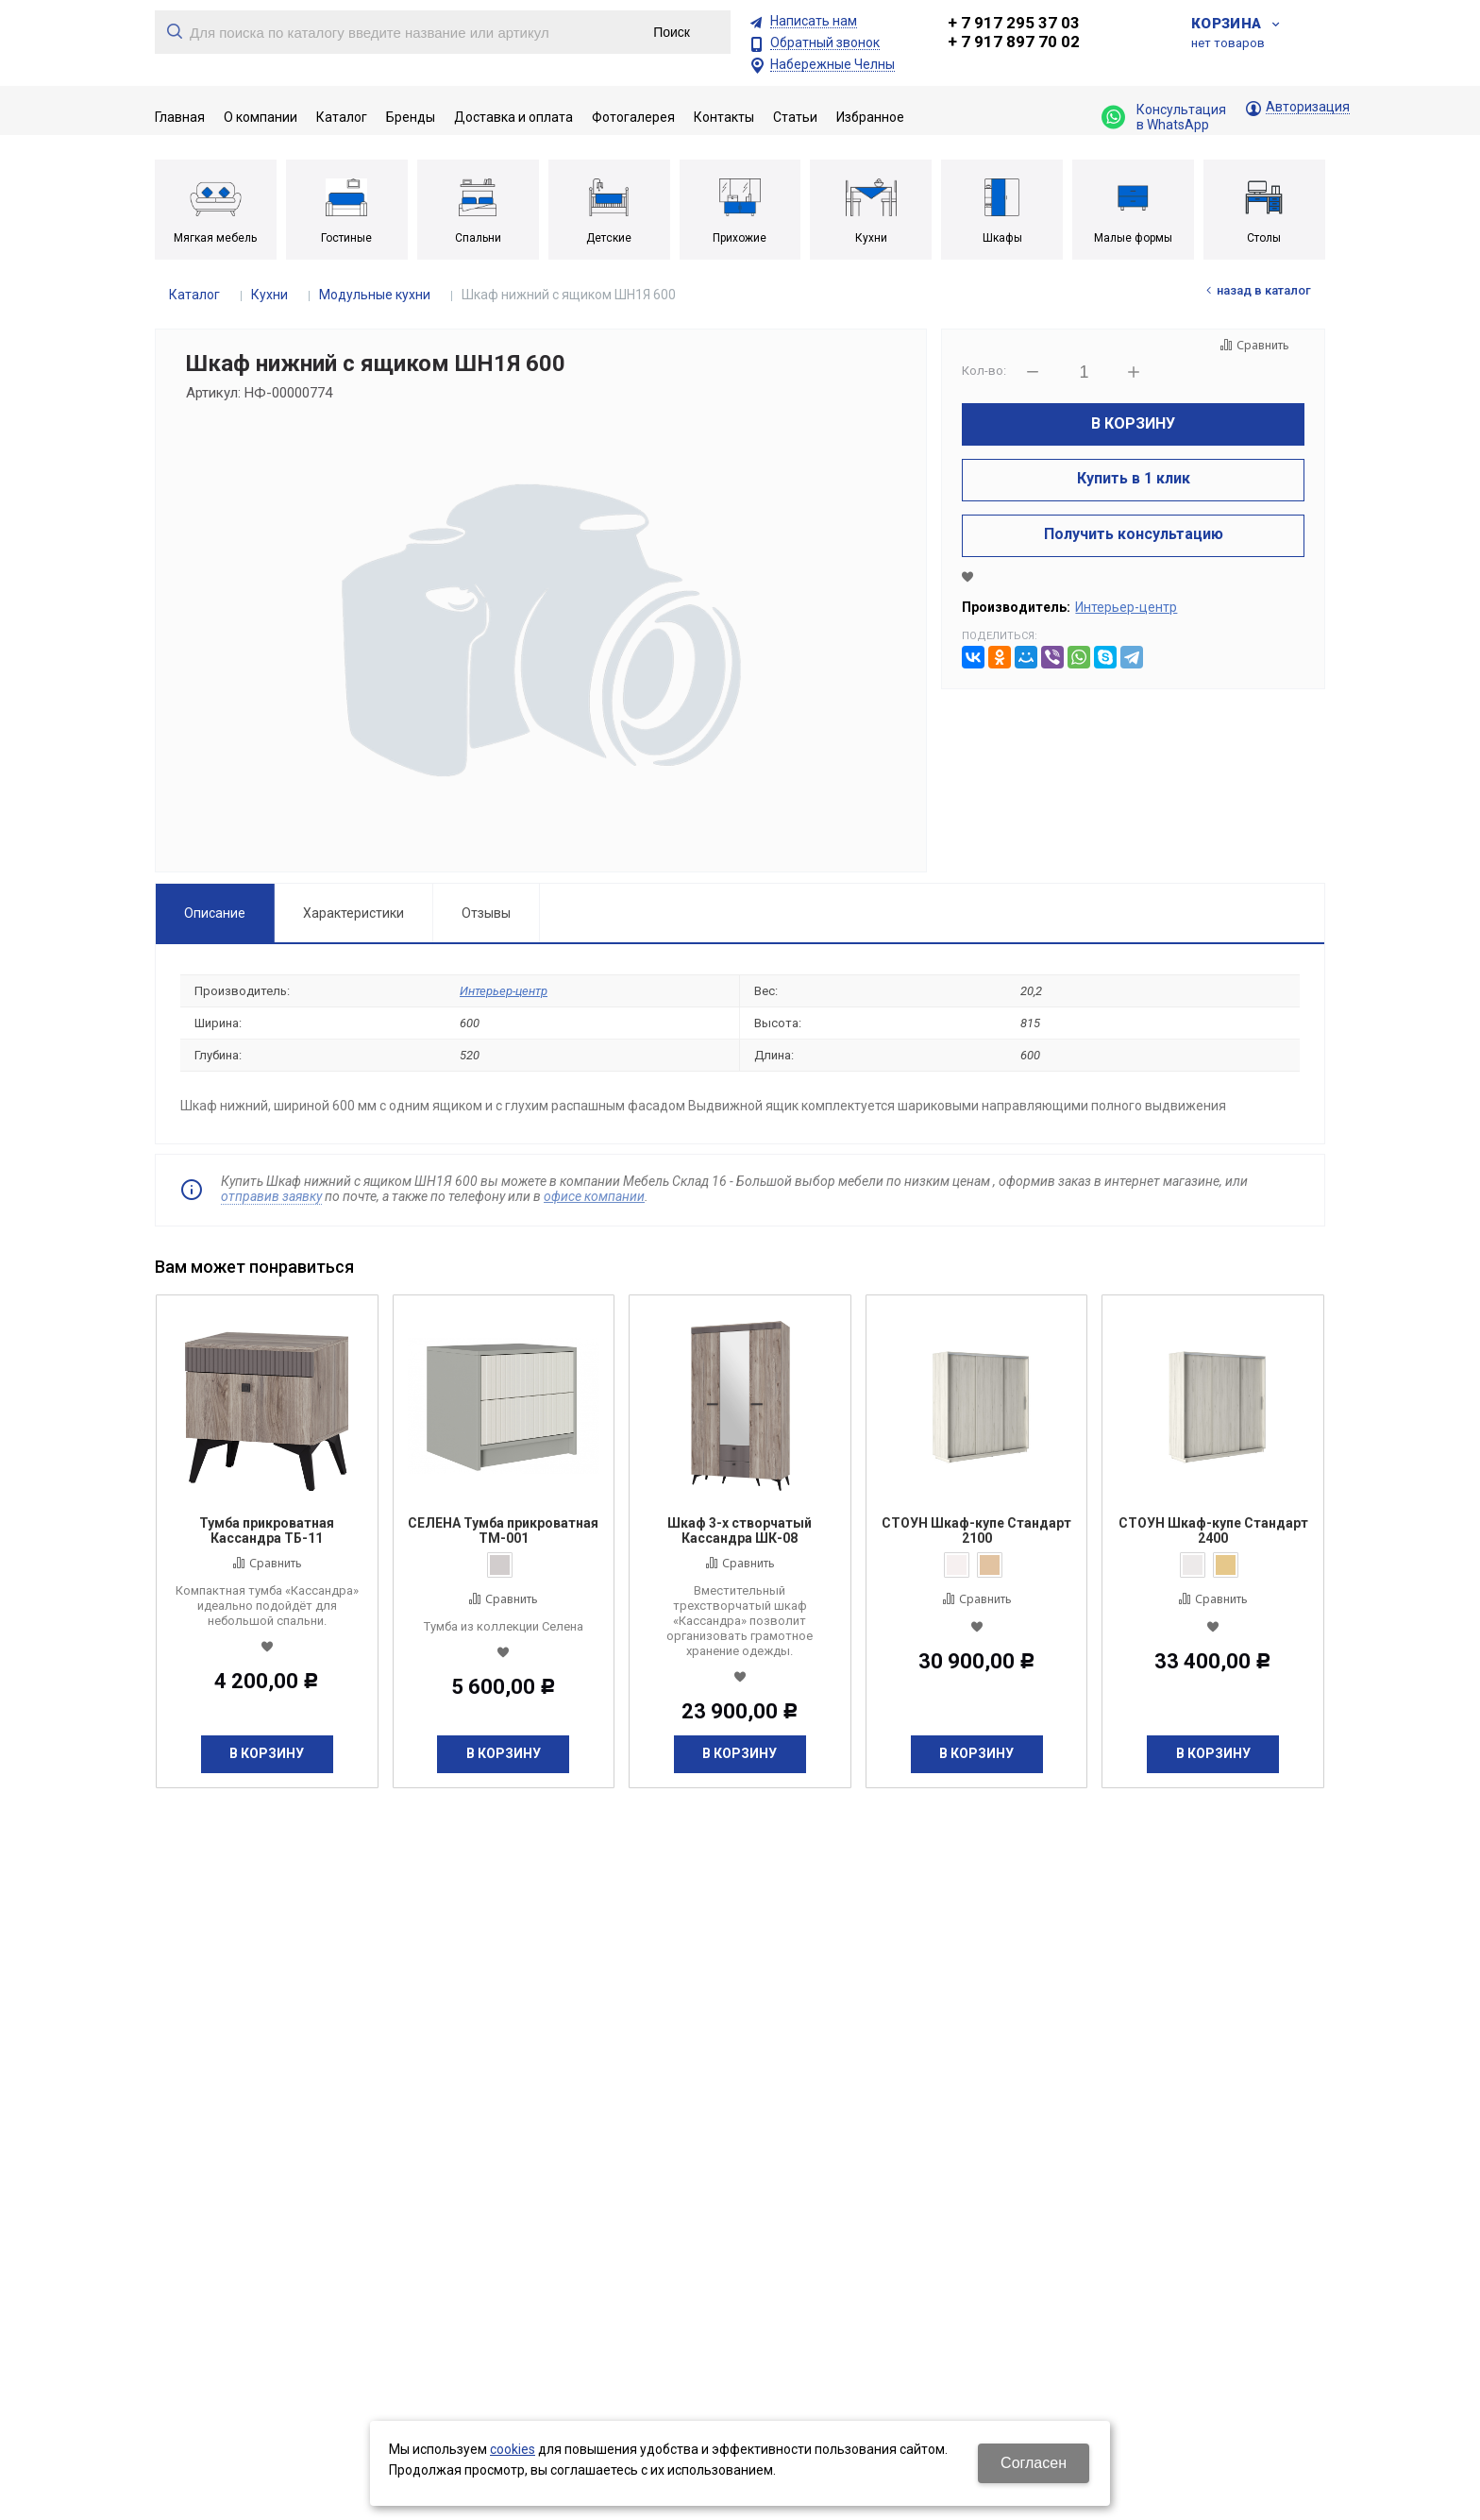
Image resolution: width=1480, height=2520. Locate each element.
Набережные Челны (832, 65)
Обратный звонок (825, 43)
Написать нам (813, 21)
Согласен (1034, 2463)
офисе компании (594, 1196)
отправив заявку (271, 1196)
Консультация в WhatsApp (1164, 117)
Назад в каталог (1264, 290)
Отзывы (486, 913)
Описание (214, 913)
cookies (512, 2449)
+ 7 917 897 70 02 (1014, 41)
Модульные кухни (374, 294)
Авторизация (1308, 107)
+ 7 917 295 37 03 (1014, 22)
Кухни (269, 294)
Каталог (194, 294)
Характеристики (353, 913)
